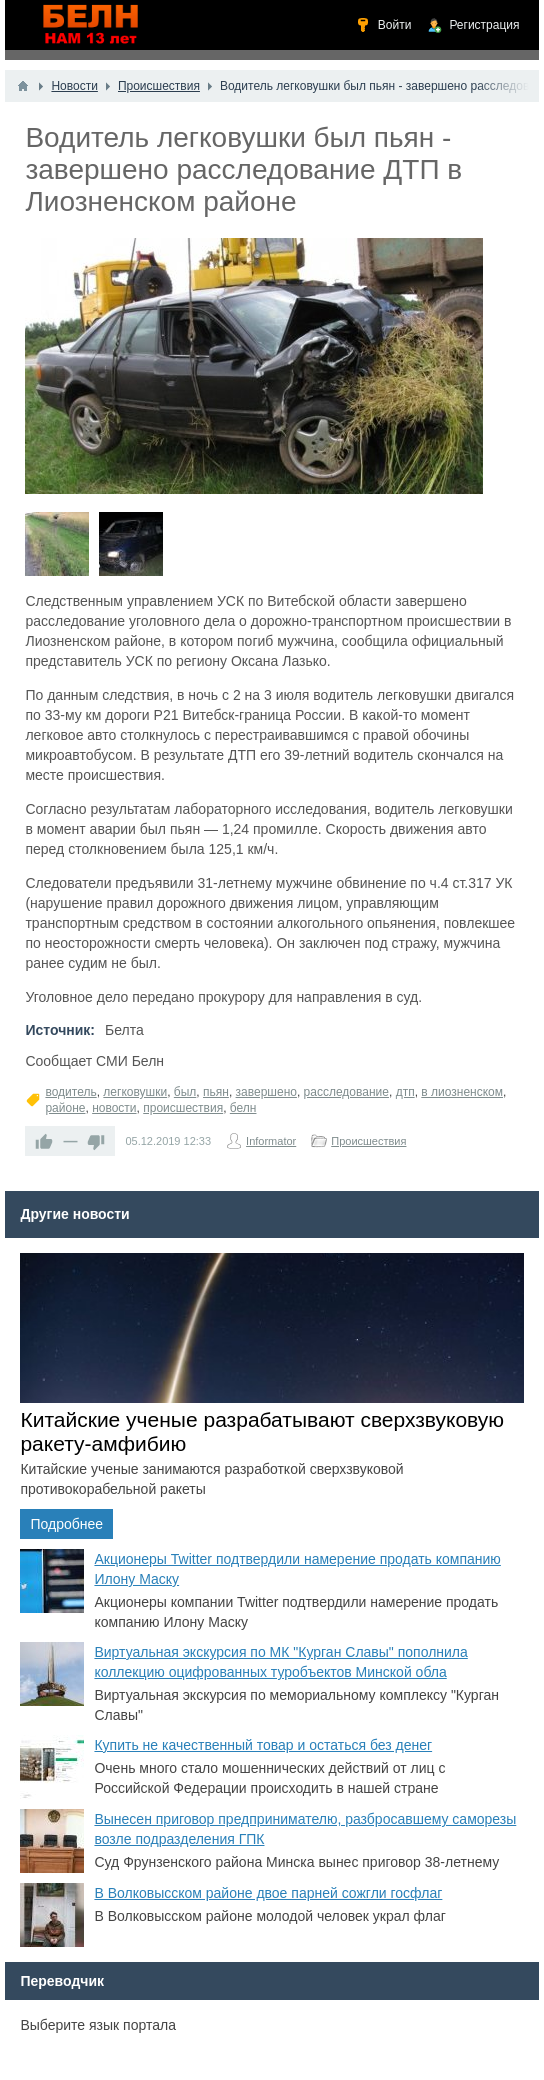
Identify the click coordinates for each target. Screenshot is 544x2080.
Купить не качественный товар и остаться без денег (263, 1745)
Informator (271, 1141)
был (185, 1092)
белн (243, 1108)
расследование (346, 1092)
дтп (405, 1092)
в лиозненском (462, 1092)
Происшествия (368, 1141)
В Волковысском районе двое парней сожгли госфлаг (268, 1893)
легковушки (135, 1092)
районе (65, 1108)
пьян (216, 1092)
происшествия (183, 1108)
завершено (266, 1092)
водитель (70, 1092)
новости (114, 1108)
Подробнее (66, 1524)
